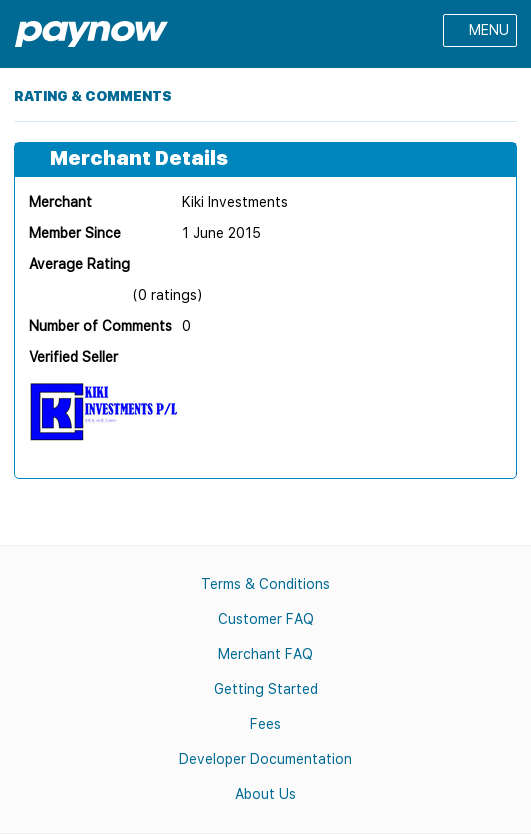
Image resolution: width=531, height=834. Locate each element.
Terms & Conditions (265, 584)
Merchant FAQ (265, 654)
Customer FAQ (266, 619)
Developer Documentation (265, 759)
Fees (265, 724)
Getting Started (266, 689)
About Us (265, 794)
